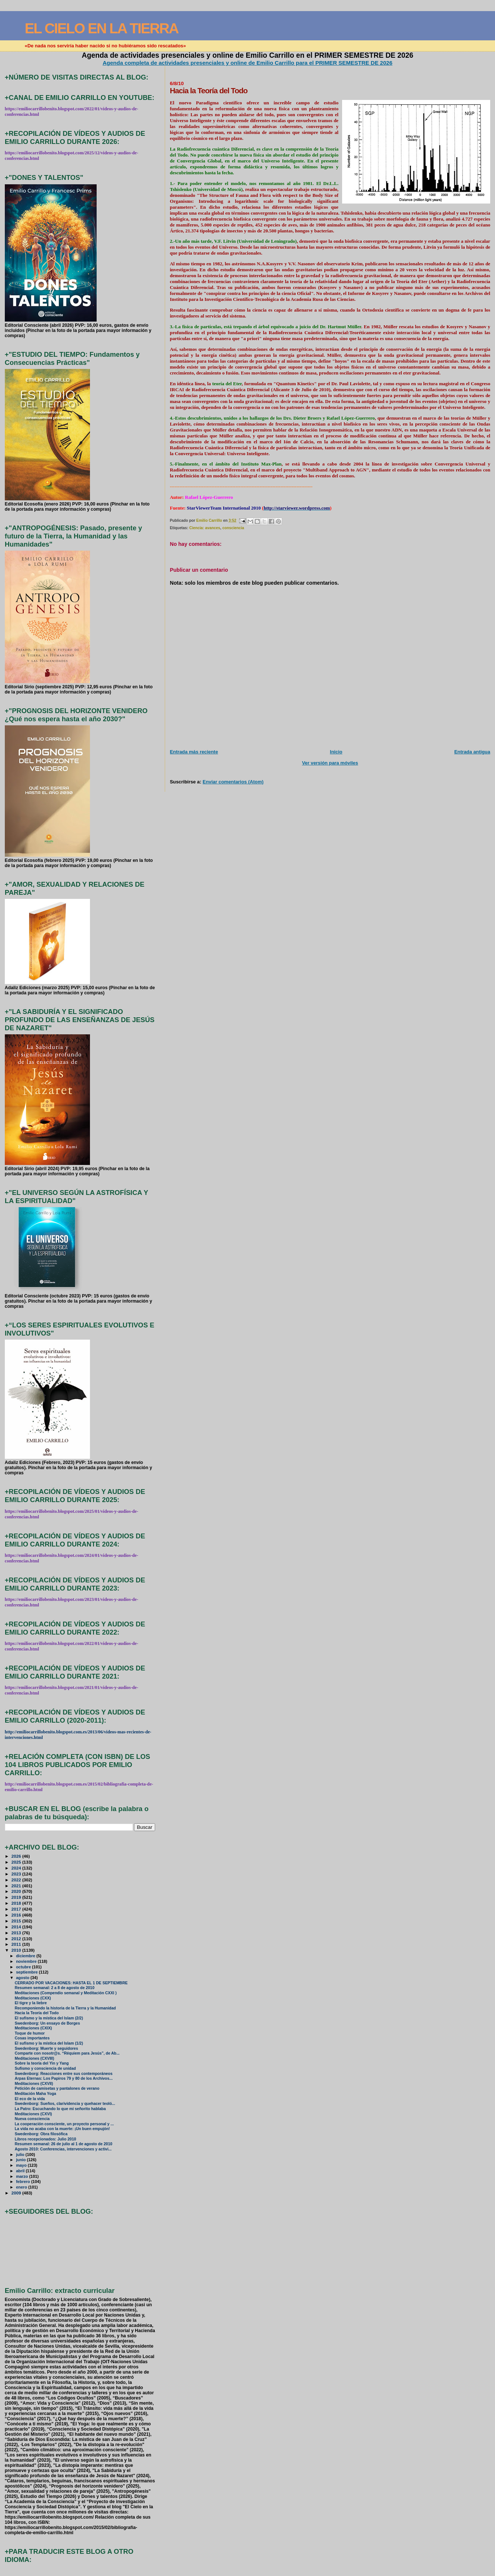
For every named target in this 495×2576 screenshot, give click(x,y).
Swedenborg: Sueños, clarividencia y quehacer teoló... (65, 2104)
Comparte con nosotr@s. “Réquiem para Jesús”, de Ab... (67, 2053)
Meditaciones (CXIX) (33, 2028)
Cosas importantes (32, 2038)
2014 (16, 1926)
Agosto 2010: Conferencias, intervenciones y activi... (63, 2149)
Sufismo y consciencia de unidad (45, 2068)
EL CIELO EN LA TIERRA (101, 28)
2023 (16, 1873)
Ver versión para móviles (330, 763)
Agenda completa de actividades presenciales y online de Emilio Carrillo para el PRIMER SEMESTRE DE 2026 (247, 63)
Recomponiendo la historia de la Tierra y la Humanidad (65, 2008)
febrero (23, 2181)
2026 (16, 1856)
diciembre (26, 1956)
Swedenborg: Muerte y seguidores (46, 2048)
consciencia (233, 528)
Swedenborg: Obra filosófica (41, 2134)
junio (21, 2159)
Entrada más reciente (194, 752)
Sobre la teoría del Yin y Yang (42, 2063)
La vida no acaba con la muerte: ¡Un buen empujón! (62, 2129)
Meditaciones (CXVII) (34, 2084)
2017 (16, 1909)
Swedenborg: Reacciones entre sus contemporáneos (64, 2074)
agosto (23, 1977)
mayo (22, 2165)
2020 (16, 1891)
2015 (16, 1920)
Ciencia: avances (204, 528)
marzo (22, 2176)
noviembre (27, 1961)
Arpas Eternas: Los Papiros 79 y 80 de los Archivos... (64, 2078)
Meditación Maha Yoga (35, 2094)
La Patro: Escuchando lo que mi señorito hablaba (60, 2109)
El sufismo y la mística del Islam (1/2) (49, 2043)
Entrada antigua (472, 752)
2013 (16, 1932)
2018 (16, 1903)
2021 (16, 1885)
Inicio (336, 752)
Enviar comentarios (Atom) (233, 782)
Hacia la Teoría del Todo (37, 2013)
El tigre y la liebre (31, 2003)
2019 (16, 1897)
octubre (24, 1967)
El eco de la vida (30, 2099)
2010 (16, 1950)
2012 (16, 1938)
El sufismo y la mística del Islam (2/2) (49, 2018)
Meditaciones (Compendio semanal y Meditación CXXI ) (66, 1993)
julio (21, 2154)
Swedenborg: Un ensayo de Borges (47, 2023)
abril (21, 2171)
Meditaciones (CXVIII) (34, 2058)
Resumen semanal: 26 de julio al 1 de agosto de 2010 (64, 2144)
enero (22, 2187)
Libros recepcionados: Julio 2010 (45, 2139)
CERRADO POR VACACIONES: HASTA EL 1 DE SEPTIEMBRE (71, 1983)
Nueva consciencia (32, 2119)
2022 (16, 1879)
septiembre (27, 1972)
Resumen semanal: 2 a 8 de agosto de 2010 (54, 1988)
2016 (16, 1914)
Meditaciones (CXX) (33, 1998)
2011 (16, 1944)
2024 (16, 1867)
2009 (16, 2192)
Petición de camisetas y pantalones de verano (57, 2088)
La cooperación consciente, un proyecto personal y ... (64, 2124)
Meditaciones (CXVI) (33, 2114)
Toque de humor (30, 2033)
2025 (16, 1862)
